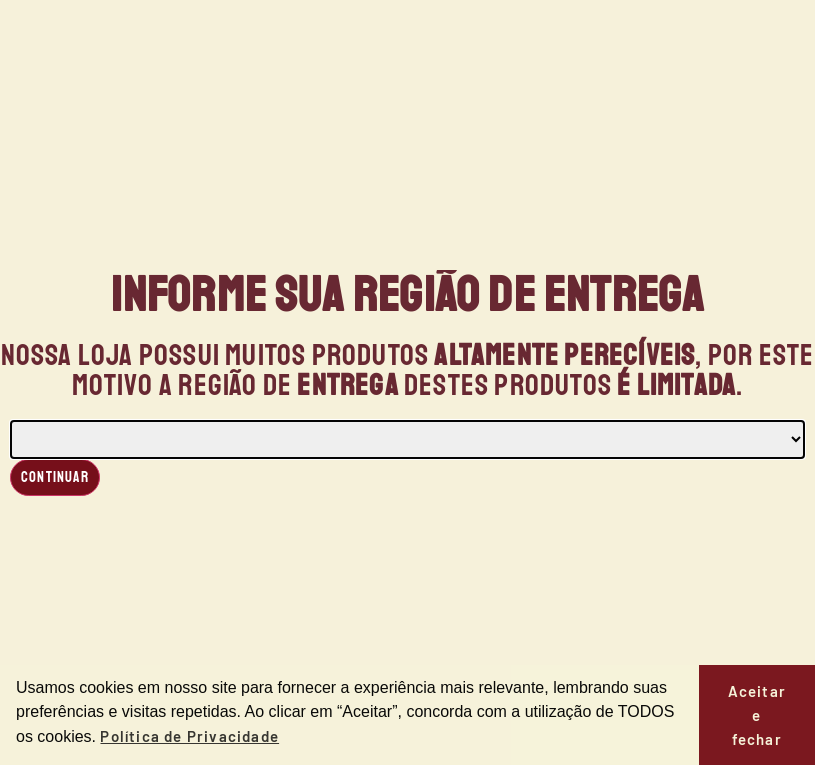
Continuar (55, 477)
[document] (407, 382)
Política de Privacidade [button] (189, 736)
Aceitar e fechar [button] (757, 715)
